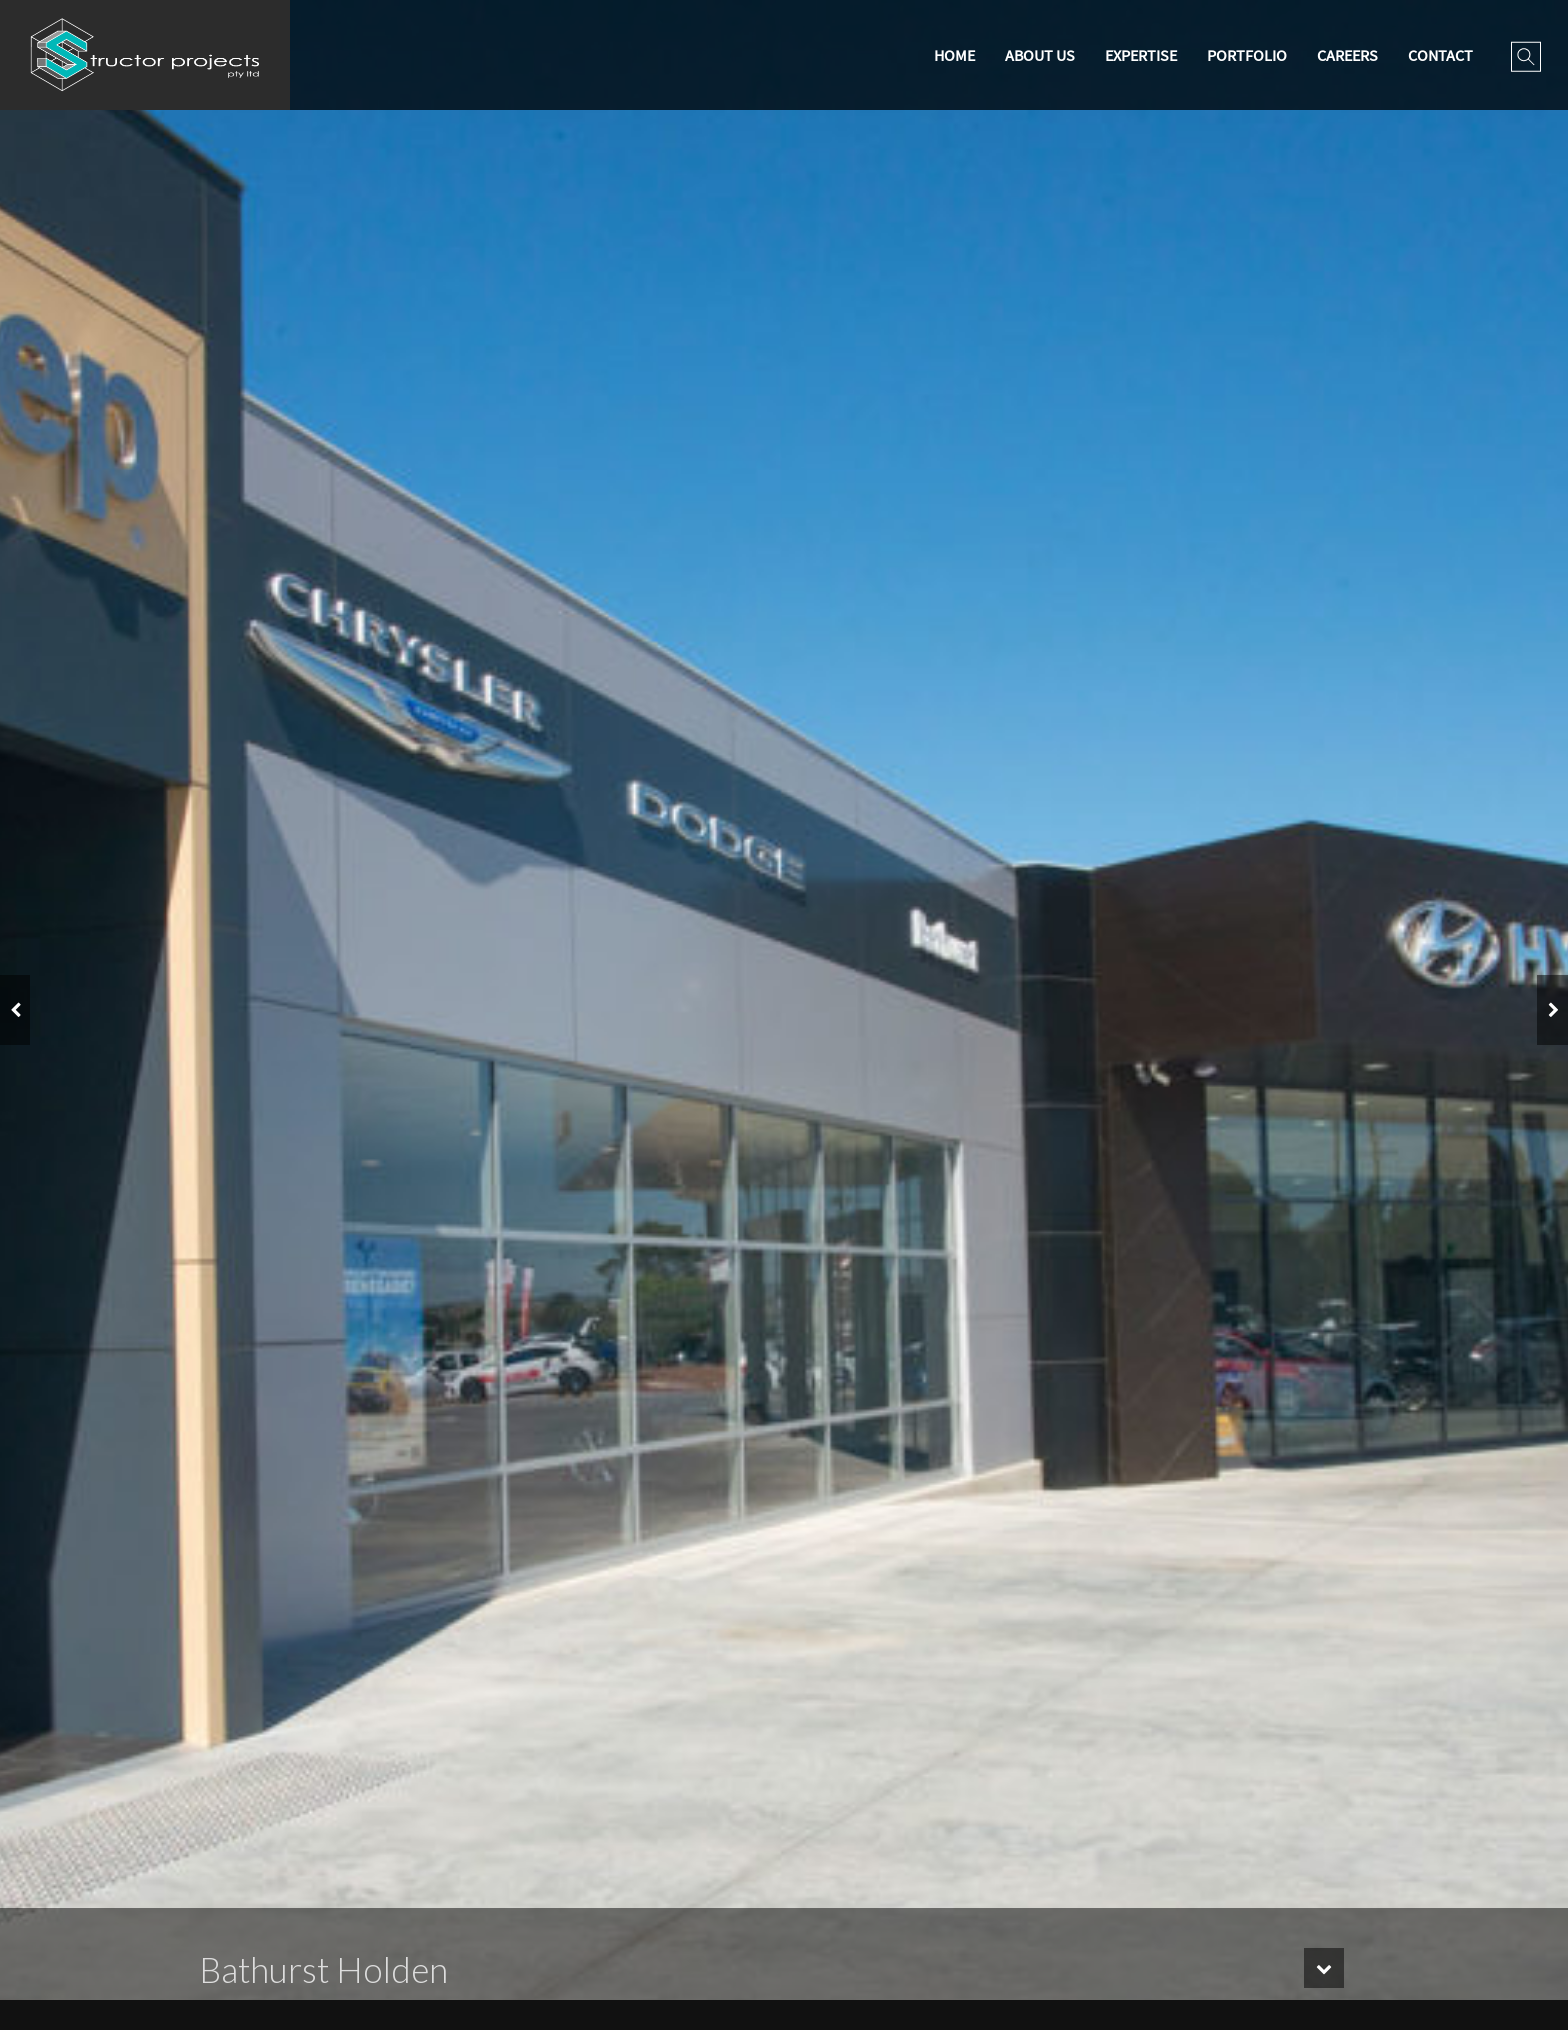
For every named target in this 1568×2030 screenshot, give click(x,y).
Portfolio (1247, 55)
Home (954, 55)
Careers (1347, 55)
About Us (1040, 55)
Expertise (1141, 55)
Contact (1440, 55)
